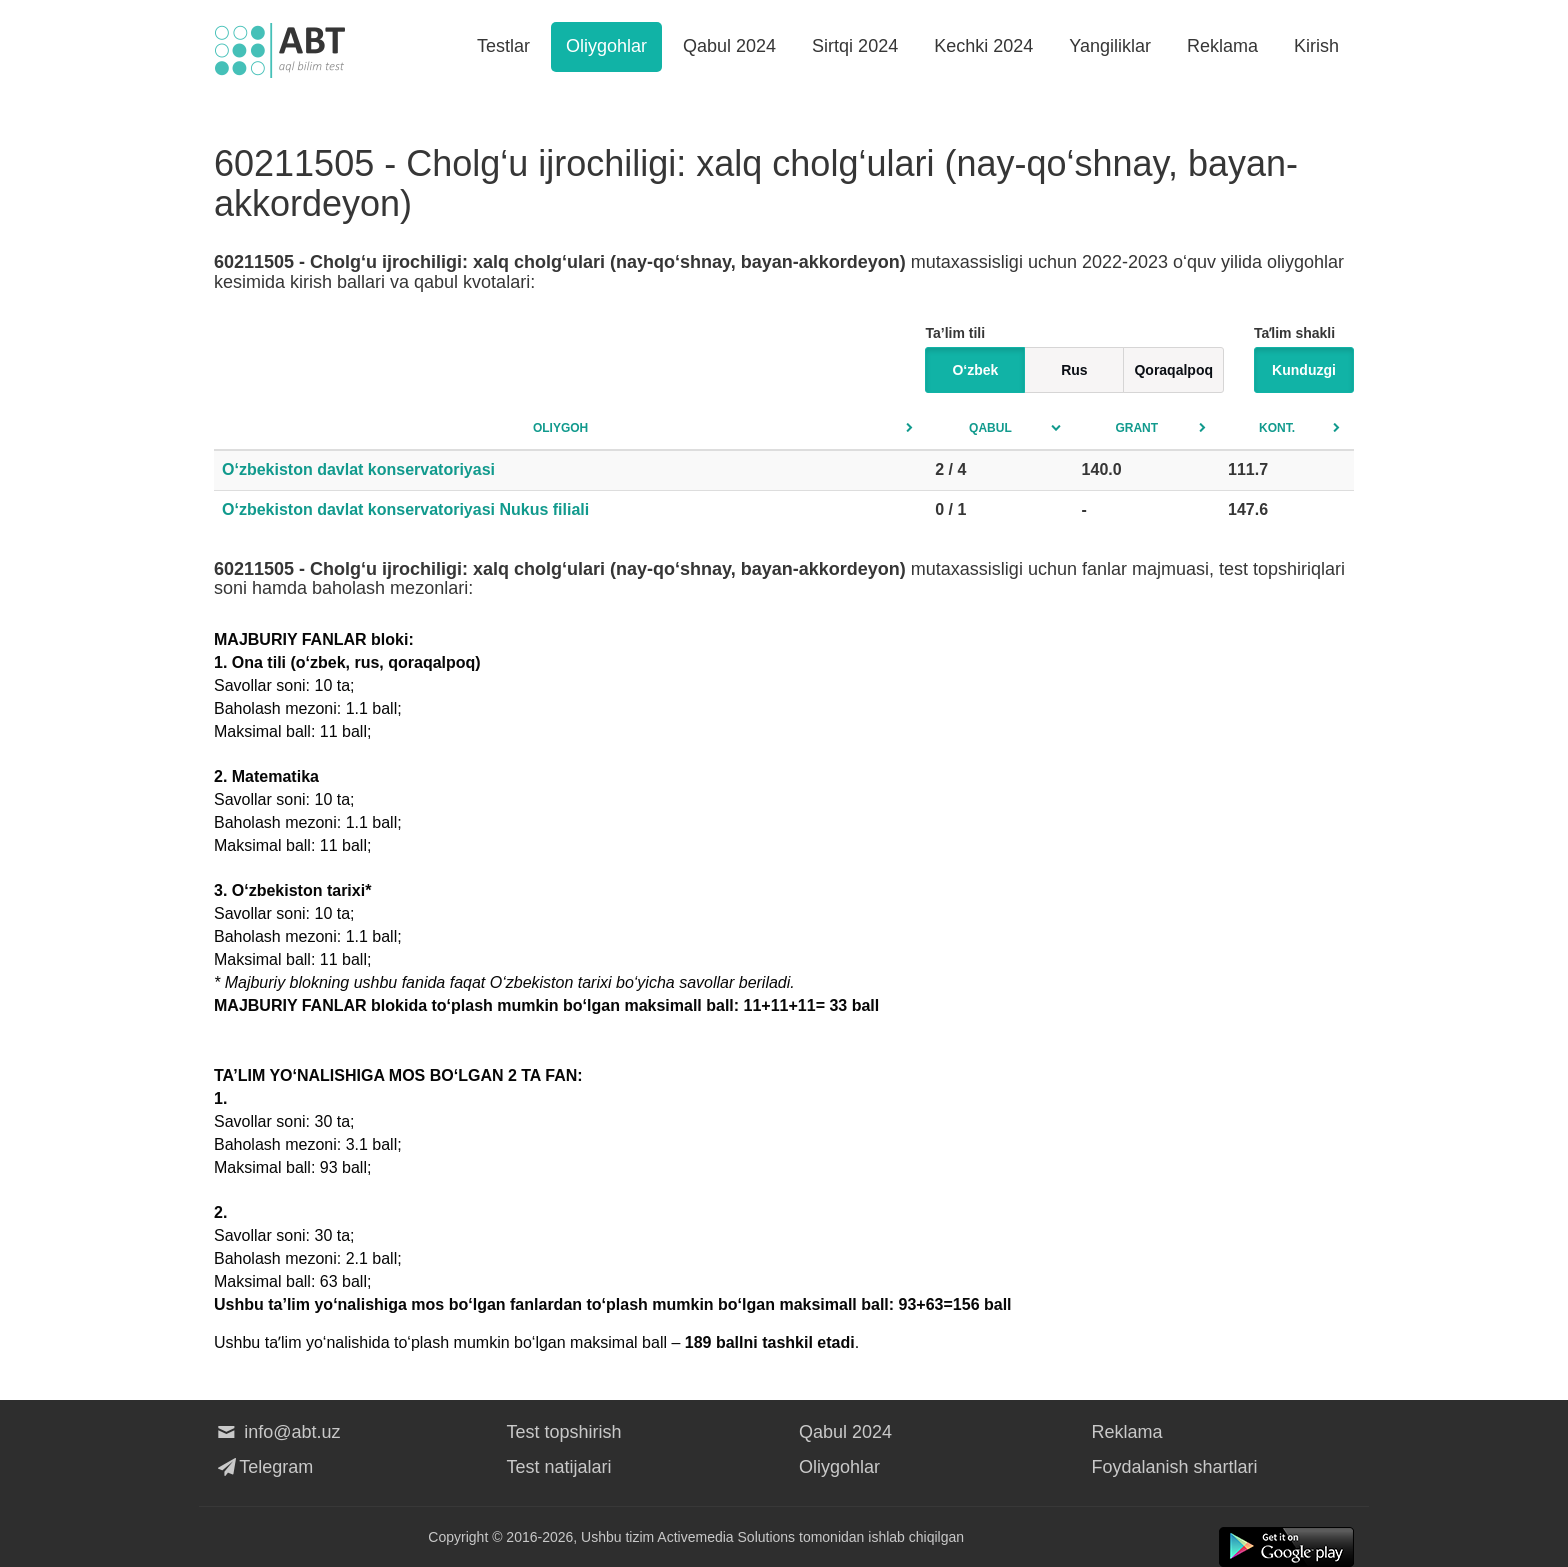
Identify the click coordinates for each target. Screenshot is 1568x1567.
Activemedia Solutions (726, 1537)
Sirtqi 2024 (855, 46)
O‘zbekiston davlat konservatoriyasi (358, 469)
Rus (1074, 370)
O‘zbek (975, 370)
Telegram (263, 1467)
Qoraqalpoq (1173, 370)
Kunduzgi (1304, 370)
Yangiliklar (1110, 46)
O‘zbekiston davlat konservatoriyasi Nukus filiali (405, 509)
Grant (1136, 428)
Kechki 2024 (983, 46)
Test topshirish (564, 1432)
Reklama (1222, 46)
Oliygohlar (606, 46)
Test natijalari (559, 1467)
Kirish (1316, 46)
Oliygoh (560, 428)
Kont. (1277, 428)
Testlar (503, 46)
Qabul (990, 428)
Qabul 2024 (729, 46)
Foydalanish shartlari (1175, 1467)
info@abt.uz (277, 1432)
